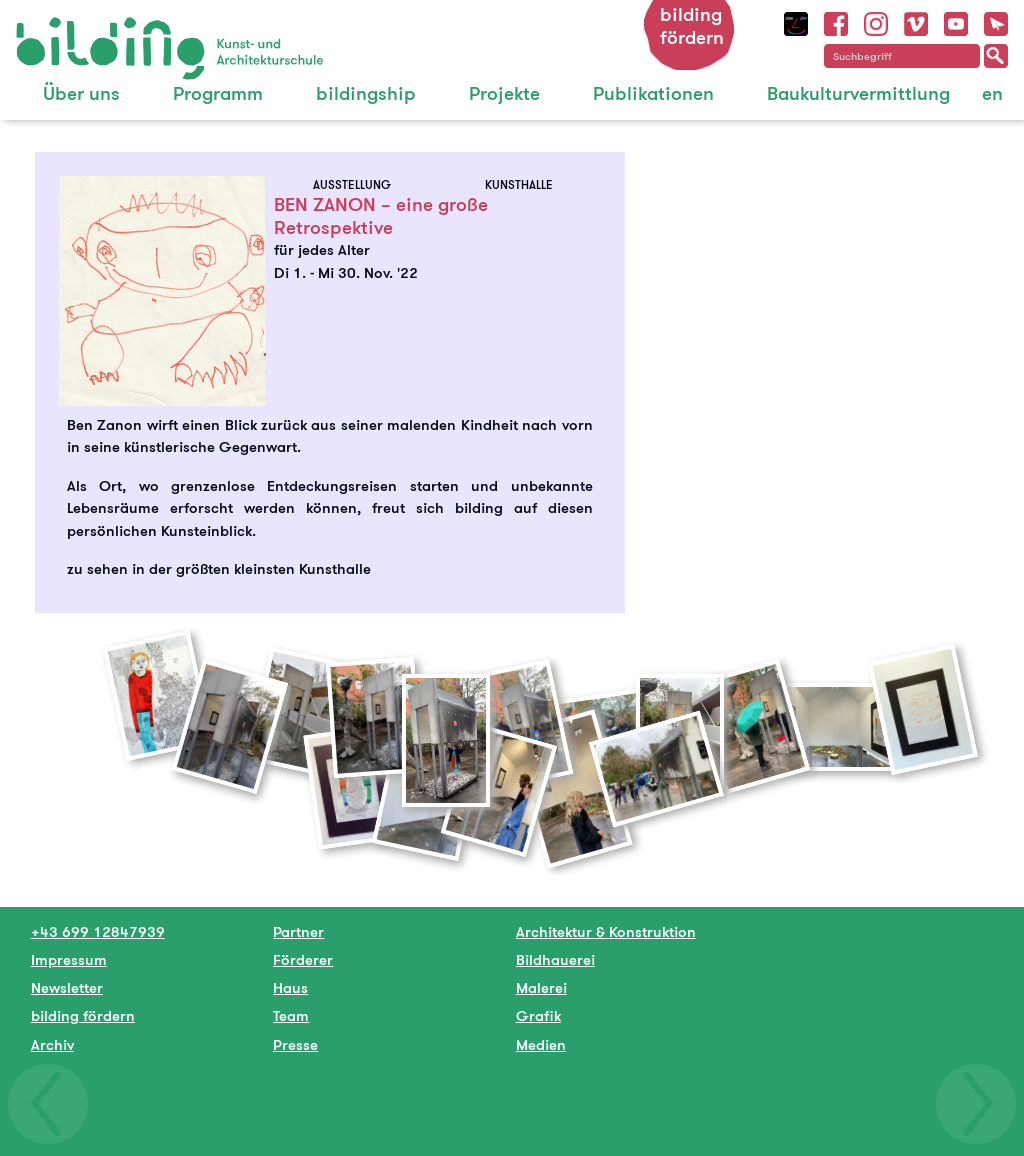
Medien (541, 1044)
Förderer (303, 959)
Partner (298, 931)
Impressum (69, 959)
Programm (218, 93)
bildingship (366, 93)
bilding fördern (692, 26)
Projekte (504, 93)
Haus (290, 987)
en (992, 93)
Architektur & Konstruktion (606, 931)
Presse (295, 1044)
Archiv (52, 1044)
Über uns (81, 93)
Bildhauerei (555, 959)
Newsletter (67, 987)
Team (291, 1015)
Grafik (538, 1015)
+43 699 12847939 (98, 931)
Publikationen (653, 93)
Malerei (541, 987)
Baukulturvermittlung (858, 93)
